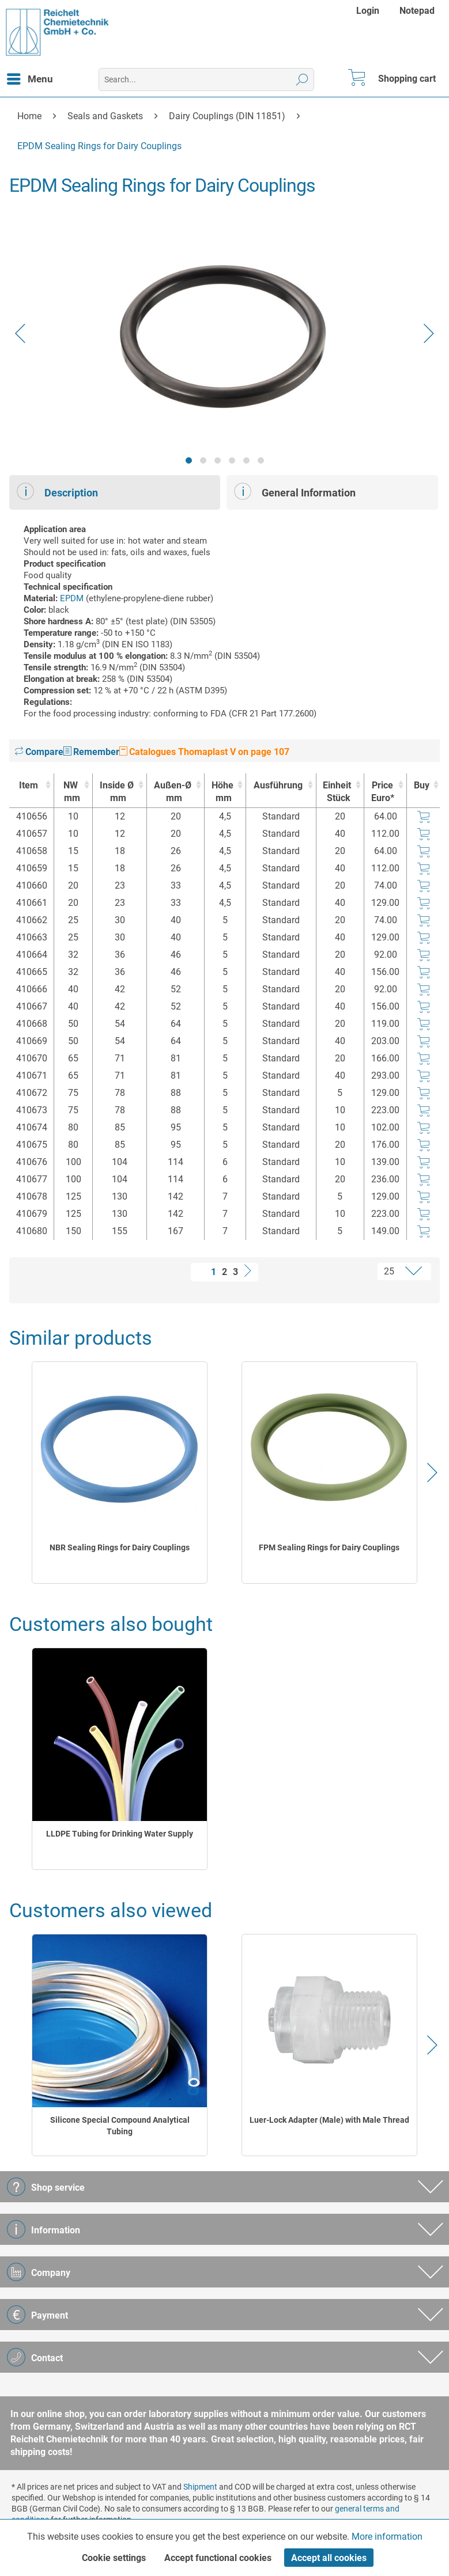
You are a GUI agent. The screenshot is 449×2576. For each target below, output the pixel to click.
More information (387, 2536)
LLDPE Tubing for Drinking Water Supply (119, 1833)
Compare (39, 751)
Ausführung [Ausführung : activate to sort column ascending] (278, 785)
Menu (30, 77)
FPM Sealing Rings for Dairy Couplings (329, 1547)
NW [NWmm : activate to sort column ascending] (70, 792)
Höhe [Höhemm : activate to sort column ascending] (222, 792)
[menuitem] (369, 10)
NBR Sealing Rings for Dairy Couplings (120, 1547)
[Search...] (206, 79)
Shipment (200, 2486)
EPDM (72, 598)
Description (57, 491)
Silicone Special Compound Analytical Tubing (120, 2125)
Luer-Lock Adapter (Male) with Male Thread (329, 2119)
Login (367, 10)
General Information (295, 491)
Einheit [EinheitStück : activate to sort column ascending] (337, 792)
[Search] (302, 79)
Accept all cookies (329, 2557)
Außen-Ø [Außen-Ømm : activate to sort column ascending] (173, 792)
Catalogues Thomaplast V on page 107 (204, 751)
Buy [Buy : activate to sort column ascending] (421, 785)
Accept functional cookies (217, 2557)
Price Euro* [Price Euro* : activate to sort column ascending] (382, 791)
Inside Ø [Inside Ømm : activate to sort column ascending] (117, 792)
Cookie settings (114, 2557)
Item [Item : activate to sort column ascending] (28, 785)
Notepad (417, 10)
